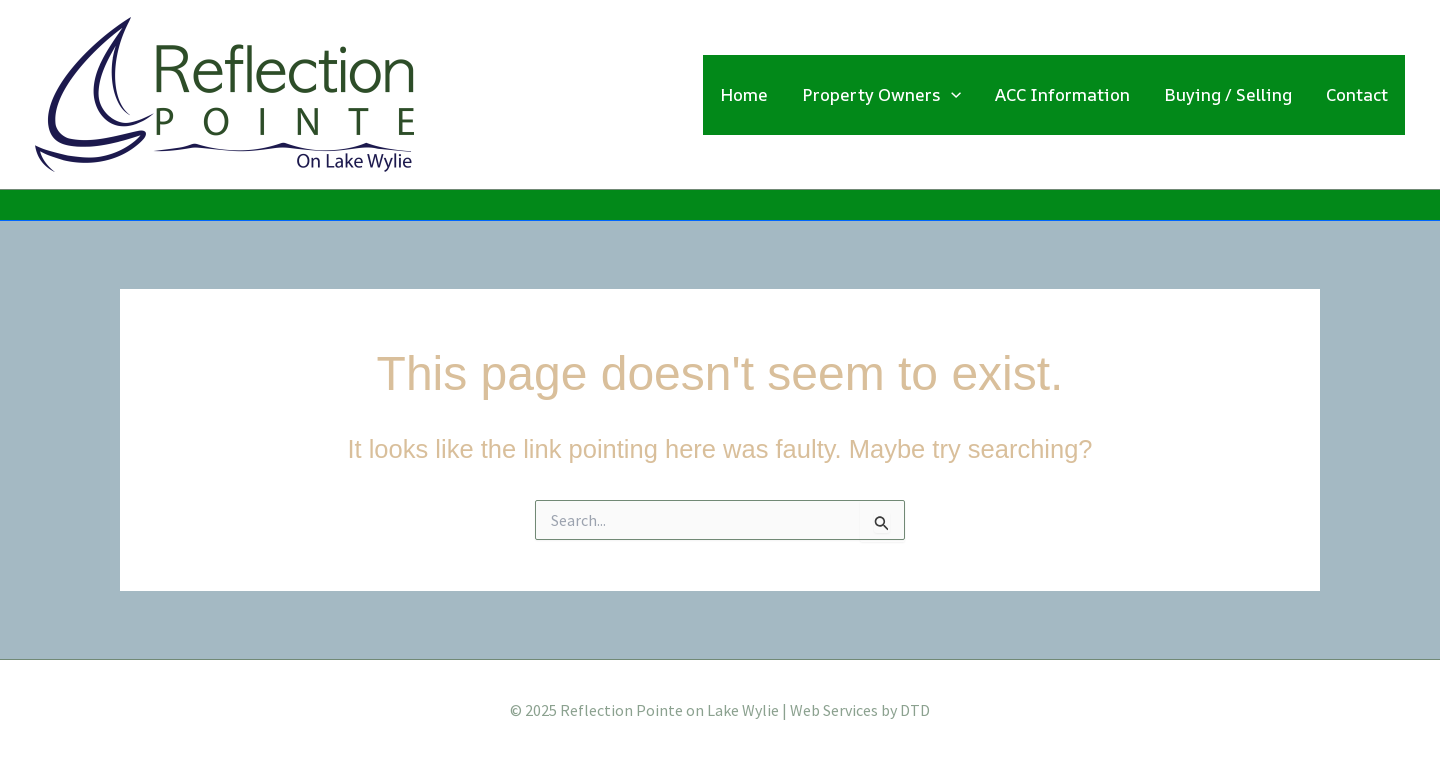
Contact (1357, 94)
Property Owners (881, 95)
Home (744, 94)
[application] (951, 95)
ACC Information (1062, 94)
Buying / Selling (1228, 94)
